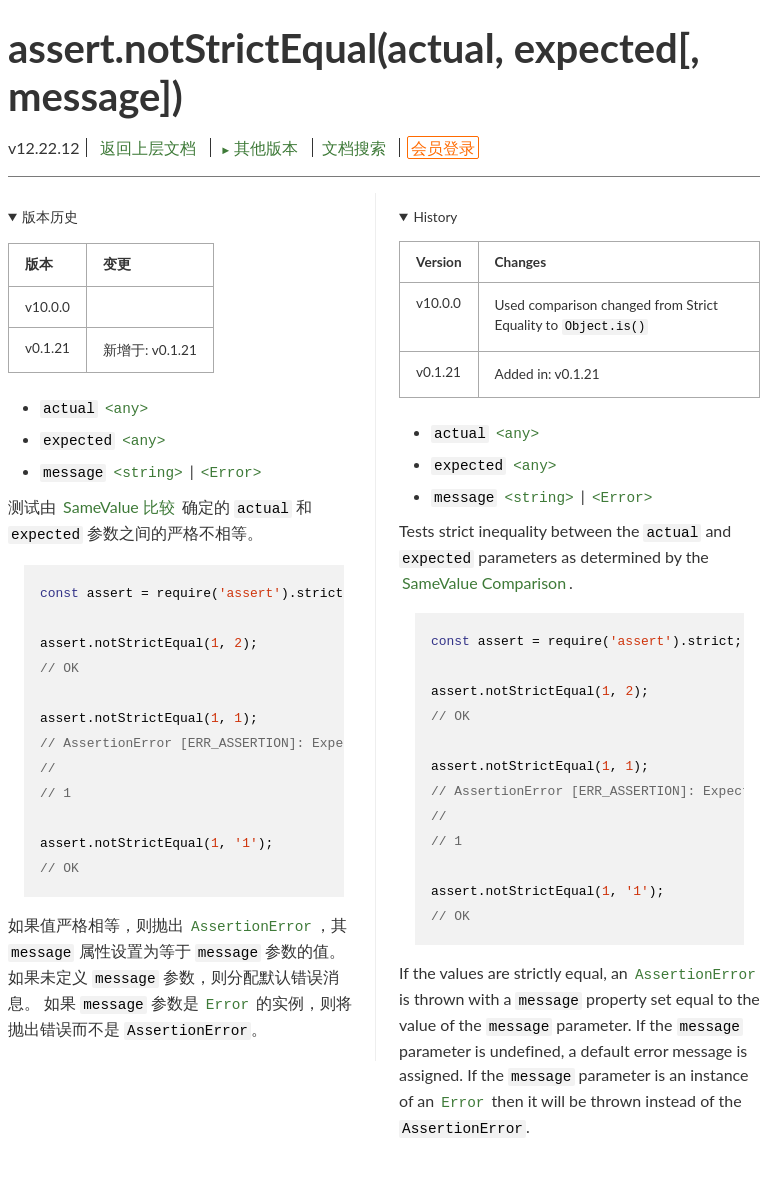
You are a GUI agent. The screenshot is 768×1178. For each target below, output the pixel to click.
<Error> (231, 473)
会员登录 (443, 147)
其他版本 (261, 147)
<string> (148, 473)
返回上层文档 (148, 147)
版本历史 (50, 217)
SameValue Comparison (484, 582)
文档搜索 (354, 147)
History (435, 217)
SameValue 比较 (119, 506)
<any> (126, 409)
